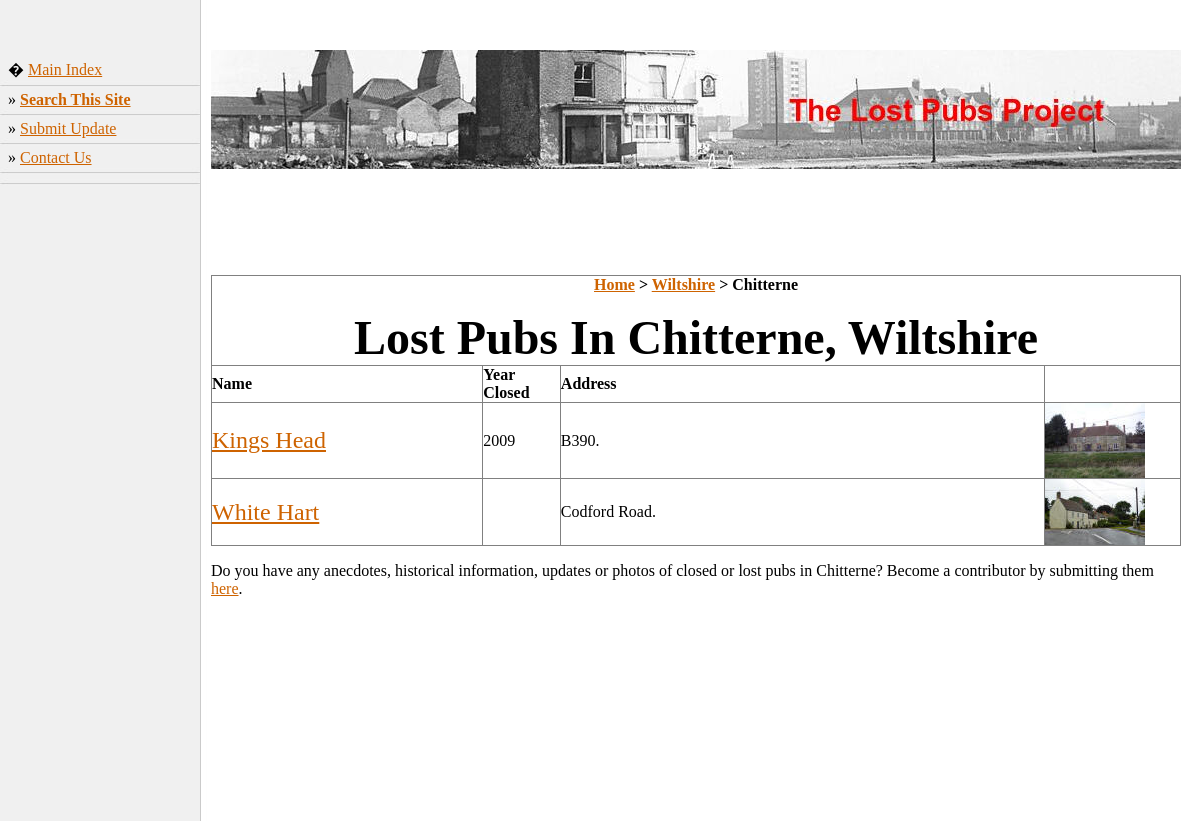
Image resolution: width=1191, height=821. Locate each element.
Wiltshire (683, 284)
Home (614, 284)
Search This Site (75, 99)
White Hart (265, 512)
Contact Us (56, 157)
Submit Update (68, 128)
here (225, 588)
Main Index (65, 69)
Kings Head (269, 440)
